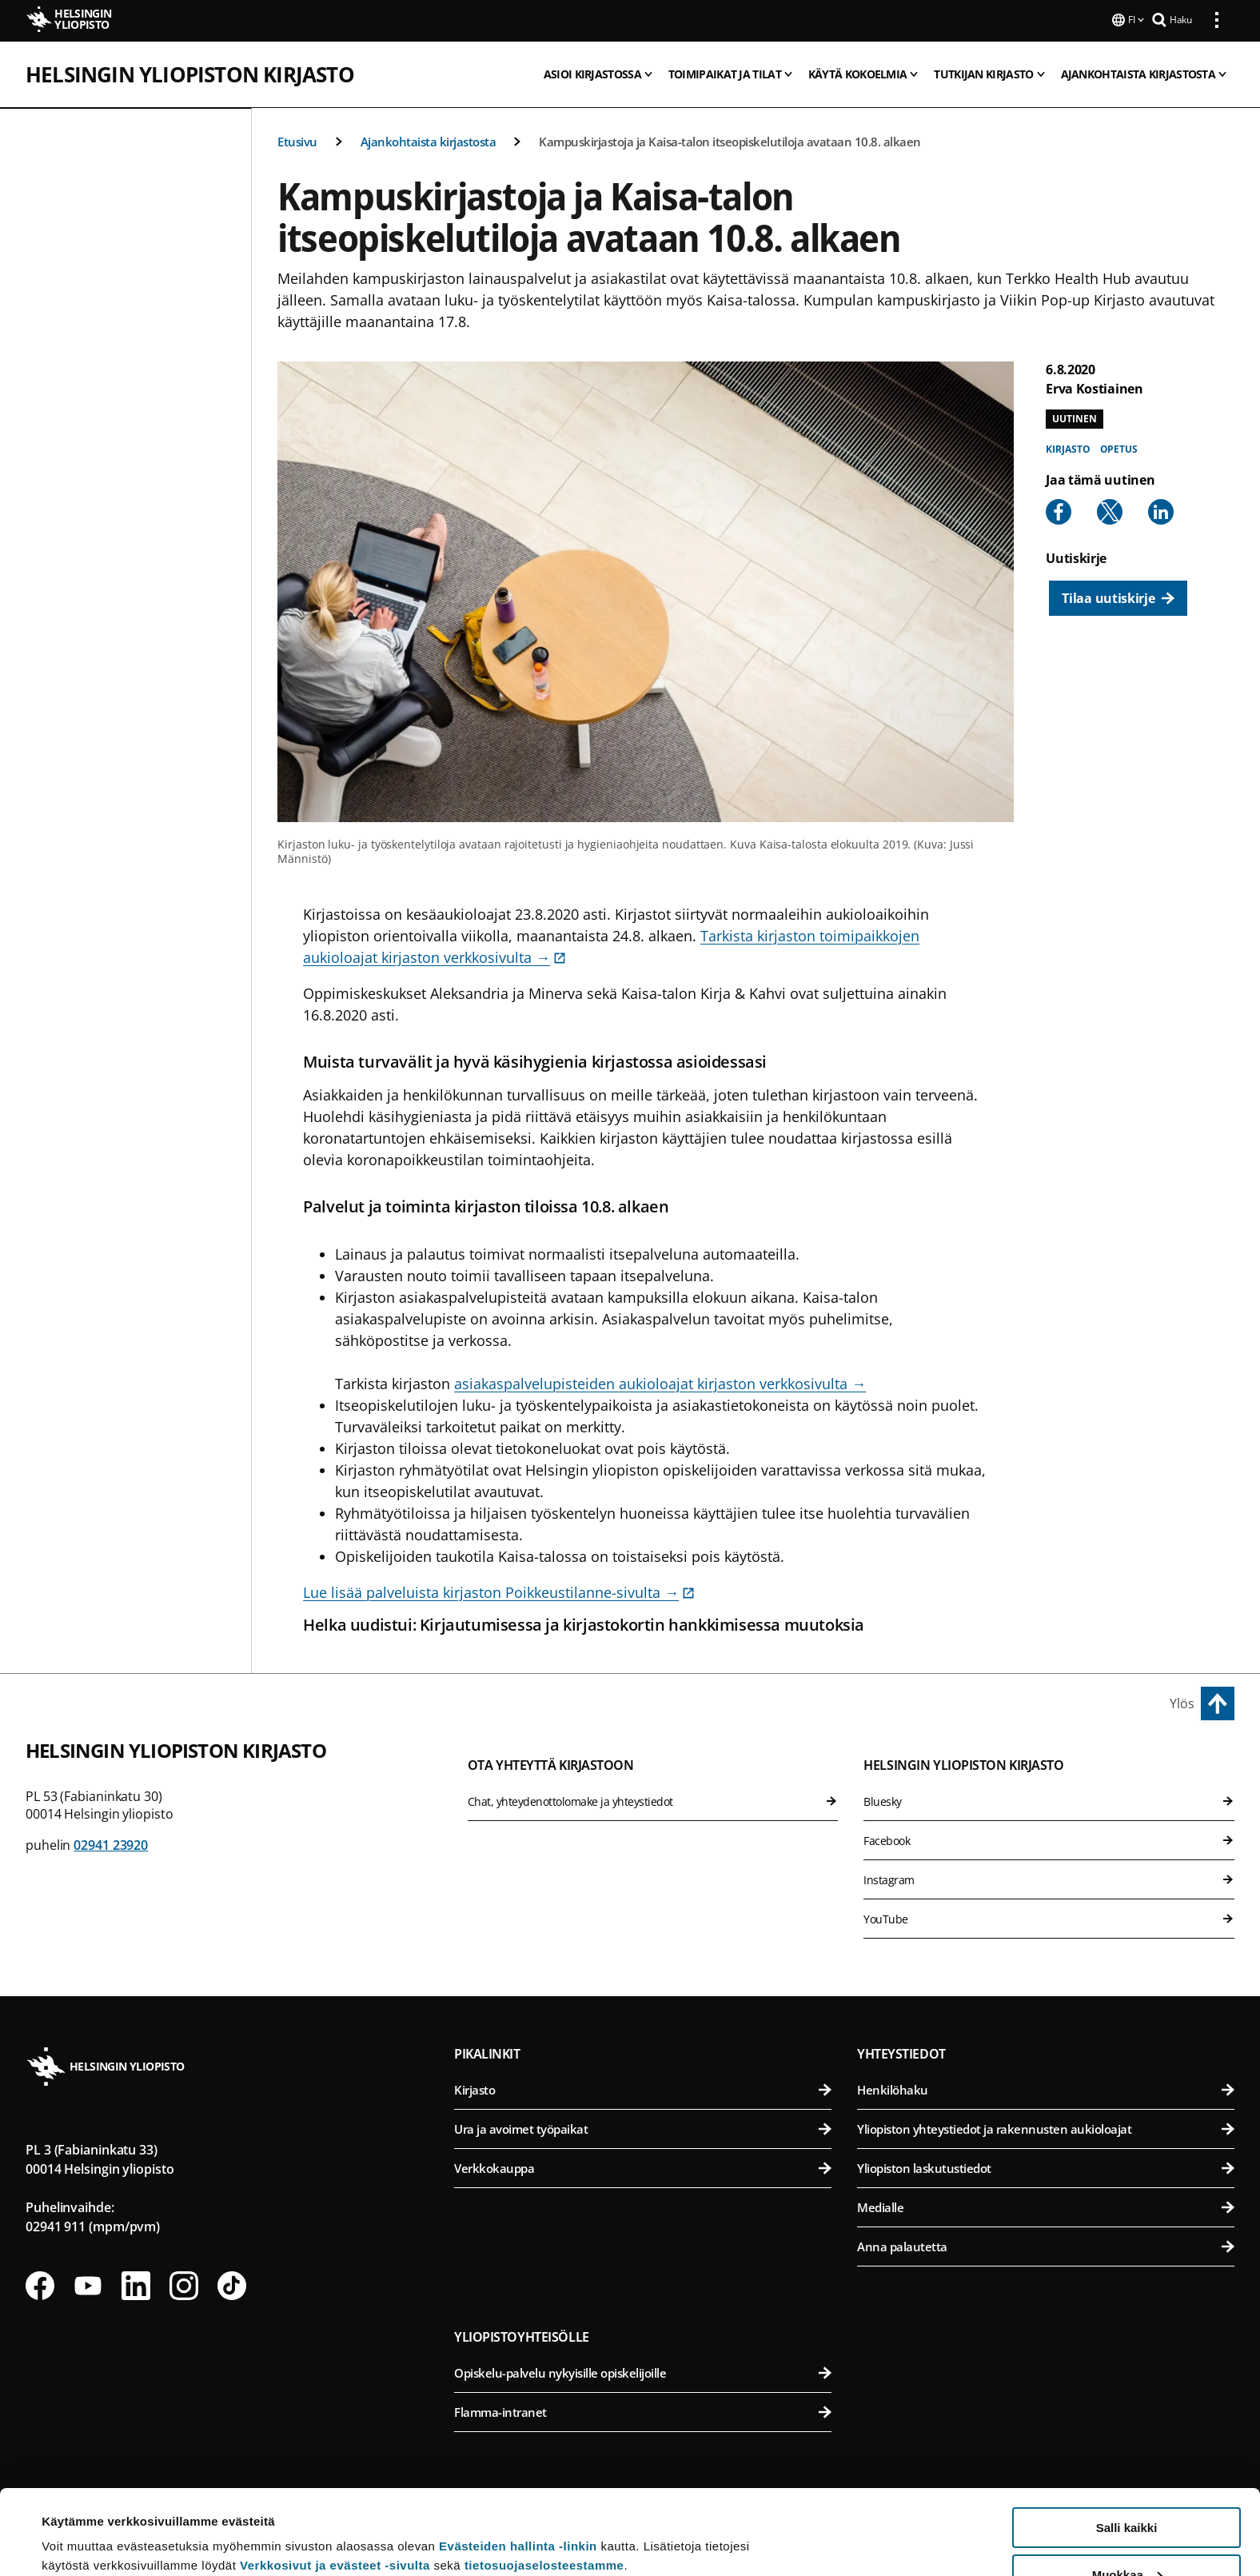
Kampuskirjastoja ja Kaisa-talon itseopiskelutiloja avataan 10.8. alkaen (730, 140)
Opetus (1119, 447)
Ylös (1182, 1702)
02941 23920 (111, 1843)
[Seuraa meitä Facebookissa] (40, 2284)
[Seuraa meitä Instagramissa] (183, 2284)
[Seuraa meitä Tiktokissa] (231, 2284)
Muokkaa (1127, 2490)
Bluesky (1048, 1799)
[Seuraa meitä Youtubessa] (88, 2284)
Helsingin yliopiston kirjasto (190, 73)
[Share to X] (1109, 510)
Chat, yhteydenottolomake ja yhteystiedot (653, 1799)
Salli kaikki (1127, 2443)
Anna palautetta (1045, 2245)
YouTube (1048, 1917)
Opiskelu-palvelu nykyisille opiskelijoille (642, 2371)
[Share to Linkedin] (1161, 510)
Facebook (1048, 1839)
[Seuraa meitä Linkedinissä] (136, 2284)
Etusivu (297, 140)
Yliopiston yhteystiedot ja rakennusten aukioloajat (1045, 2127)
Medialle (1045, 2206)
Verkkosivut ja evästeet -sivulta (335, 2480)
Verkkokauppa (642, 2167)
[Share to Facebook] (1058, 510)
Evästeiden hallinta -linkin (518, 2461)
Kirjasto (1068, 447)
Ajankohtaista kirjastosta (428, 140)
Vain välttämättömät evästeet (1126, 2536)
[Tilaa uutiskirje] (1118, 596)
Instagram (1048, 1878)
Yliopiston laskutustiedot (1045, 2167)
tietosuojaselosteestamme (544, 2480)
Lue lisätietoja (82, 2524)
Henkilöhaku (1045, 2088)
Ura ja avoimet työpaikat (642, 2127)
